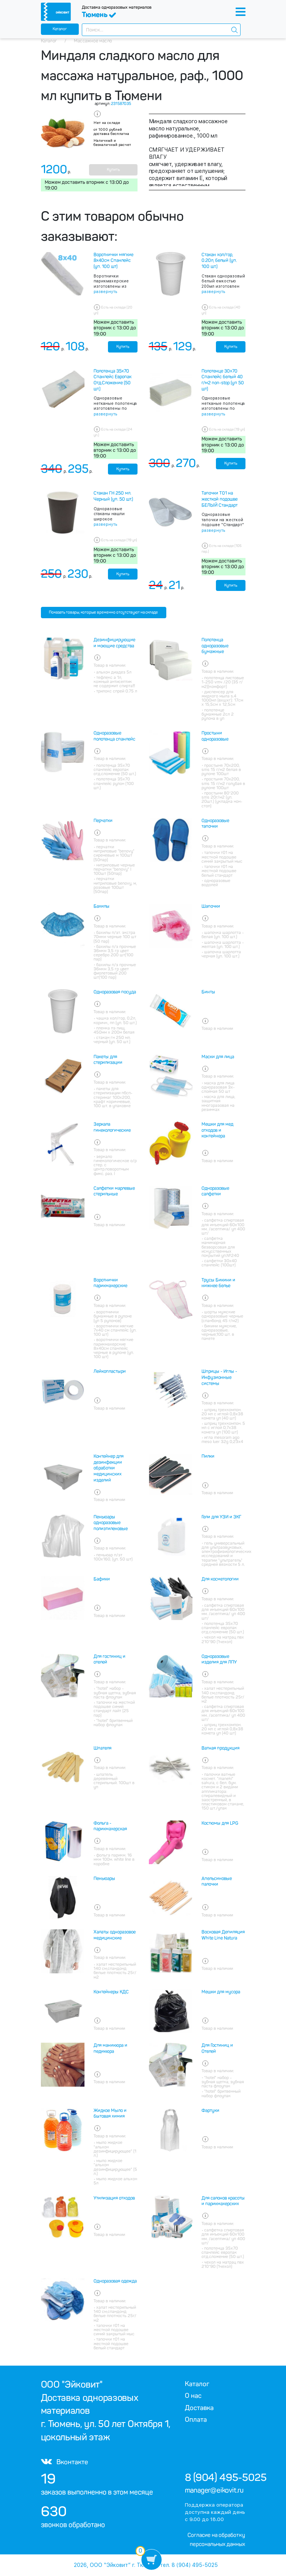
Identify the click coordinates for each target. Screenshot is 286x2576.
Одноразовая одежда (115, 2281)
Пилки (208, 1456)
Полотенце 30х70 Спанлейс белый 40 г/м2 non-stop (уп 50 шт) (223, 380)
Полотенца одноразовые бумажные (215, 645)
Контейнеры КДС (111, 1992)
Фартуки (210, 2110)
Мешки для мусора (221, 1992)
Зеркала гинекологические (112, 1127)
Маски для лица (218, 1056)
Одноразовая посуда (115, 992)
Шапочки (211, 906)
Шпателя (102, 1748)
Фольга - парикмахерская (110, 1826)
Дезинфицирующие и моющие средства (114, 643)
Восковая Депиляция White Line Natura (223, 1935)
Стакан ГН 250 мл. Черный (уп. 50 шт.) (113, 496)
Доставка (199, 2408)
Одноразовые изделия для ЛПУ (219, 1659)
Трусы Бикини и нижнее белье (218, 1283)
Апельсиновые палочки (217, 1881)
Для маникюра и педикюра (110, 2048)
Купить (113, 169)
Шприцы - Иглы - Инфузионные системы (219, 1377)
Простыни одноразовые (215, 736)
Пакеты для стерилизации (108, 1059)
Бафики (102, 1579)
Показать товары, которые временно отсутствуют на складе (103, 612)
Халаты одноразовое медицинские (115, 1935)
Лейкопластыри (110, 1371)
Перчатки (103, 820)
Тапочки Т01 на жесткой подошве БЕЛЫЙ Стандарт (220, 499)
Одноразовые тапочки (215, 823)
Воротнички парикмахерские (110, 1283)
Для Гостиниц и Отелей (217, 2048)
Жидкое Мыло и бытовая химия (110, 2113)
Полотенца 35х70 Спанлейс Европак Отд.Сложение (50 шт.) (112, 380)
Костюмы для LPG (220, 1823)
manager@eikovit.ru (214, 2490)
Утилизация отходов (114, 2198)
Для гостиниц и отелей (109, 1659)
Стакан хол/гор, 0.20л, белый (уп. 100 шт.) (219, 260)
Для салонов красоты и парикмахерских (223, 2201)
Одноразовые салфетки (215, 1191)
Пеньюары (104, 1878)
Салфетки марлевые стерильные (114, 1191)
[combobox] (161, 30)
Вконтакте (64, 2462)
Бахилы (101, 906)
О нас (193, 2395)
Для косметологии (220, 1579)
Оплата (196, 2419)
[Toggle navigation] (240, 11)
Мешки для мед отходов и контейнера (217, 1130)
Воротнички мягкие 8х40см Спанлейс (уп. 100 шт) (113, 260)
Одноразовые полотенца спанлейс (114, 736)
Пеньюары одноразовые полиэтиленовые (111, 1522)
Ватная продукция (220, 1748)
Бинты (208, 992)
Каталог (60, 29)
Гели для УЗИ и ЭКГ (221, 1517)
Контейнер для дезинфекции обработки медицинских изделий (108, 1468)
